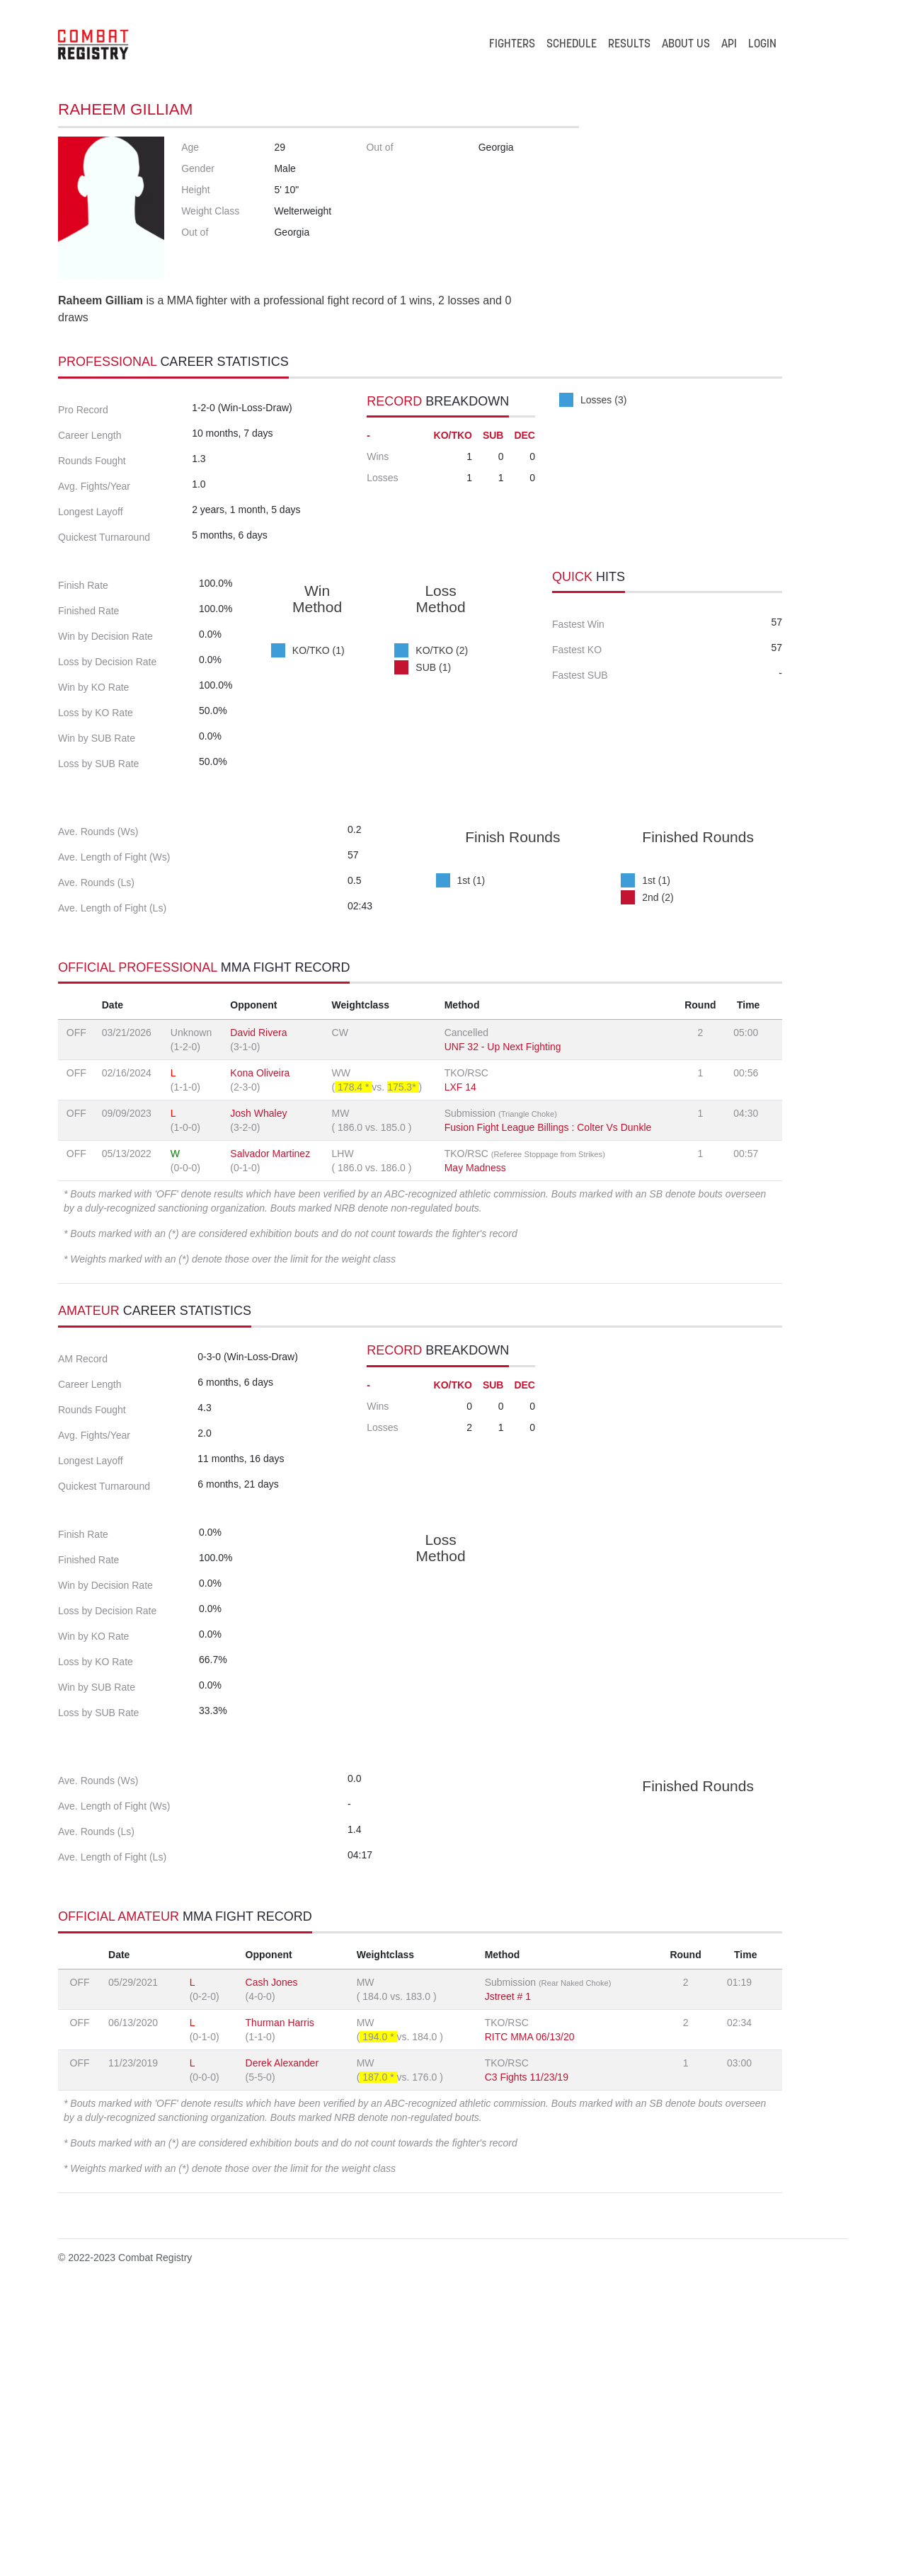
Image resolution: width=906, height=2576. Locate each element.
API (729, 44)
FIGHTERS (512, 44)
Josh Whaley (258, 1271)
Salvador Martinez (270, 1311)
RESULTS (629, 44)
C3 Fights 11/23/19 (526, 2354)
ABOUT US (686, 44)
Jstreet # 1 (508, 2273)
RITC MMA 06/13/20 (530, 2314)
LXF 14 (460, 1244)
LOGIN (762, 44)
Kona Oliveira (259, 1230)
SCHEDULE (571, 44)
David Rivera (258, 1190)
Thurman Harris (280, 2300)
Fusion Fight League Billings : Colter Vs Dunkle (548, 1285)
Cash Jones (272, 2259)
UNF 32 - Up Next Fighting (503, 1204)
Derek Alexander (282, 2340)
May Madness (475, 1325)
